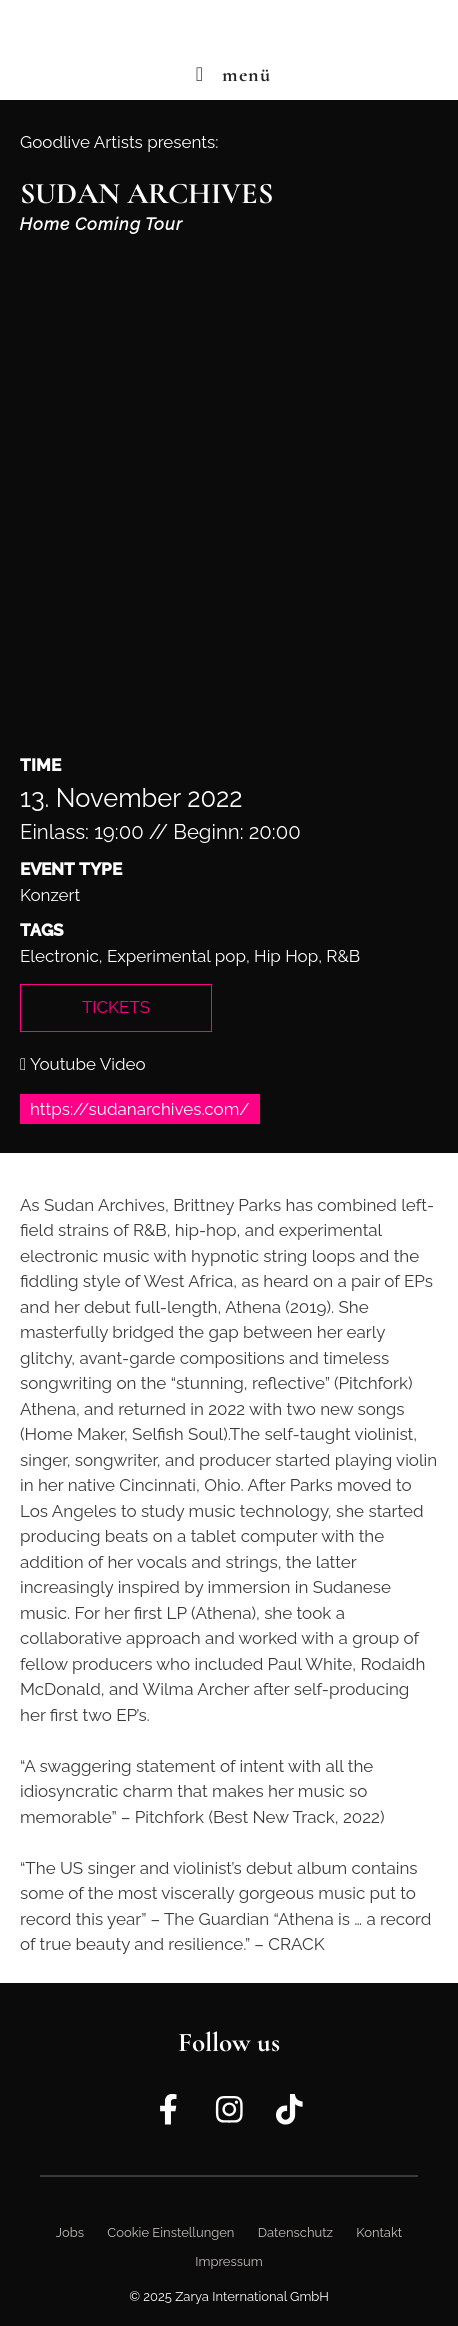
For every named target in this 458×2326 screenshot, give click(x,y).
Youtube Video (83, 1064)
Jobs (70, 2232)
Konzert (50, 895)
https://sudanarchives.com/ (140, 1109)
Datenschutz (295, 2232)
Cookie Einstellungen (170, 2232)
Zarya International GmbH (252, 2296)
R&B (343, 956)
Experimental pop (176, 956)
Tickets (116, 1007)
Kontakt (379, 2232)
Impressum (228, 2261)
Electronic (59, 956)
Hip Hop (286, 956)
